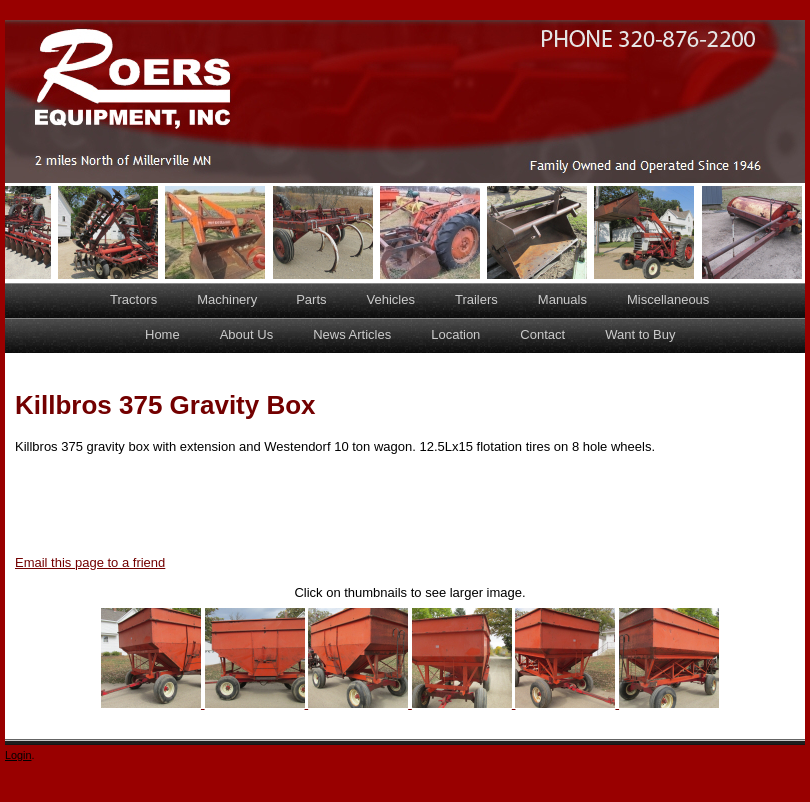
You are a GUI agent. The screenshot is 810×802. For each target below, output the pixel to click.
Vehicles (391, 299)
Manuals (562, 299)
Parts (311, 299)
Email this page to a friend (90, 562)
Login (18, 755)
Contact (542, 334)
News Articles (352, 334)
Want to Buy (640, 334)
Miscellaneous (668, 299)
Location (455, 334)
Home (162, 334)
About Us (246, 334)
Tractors (133, 299)
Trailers (476, 299)
